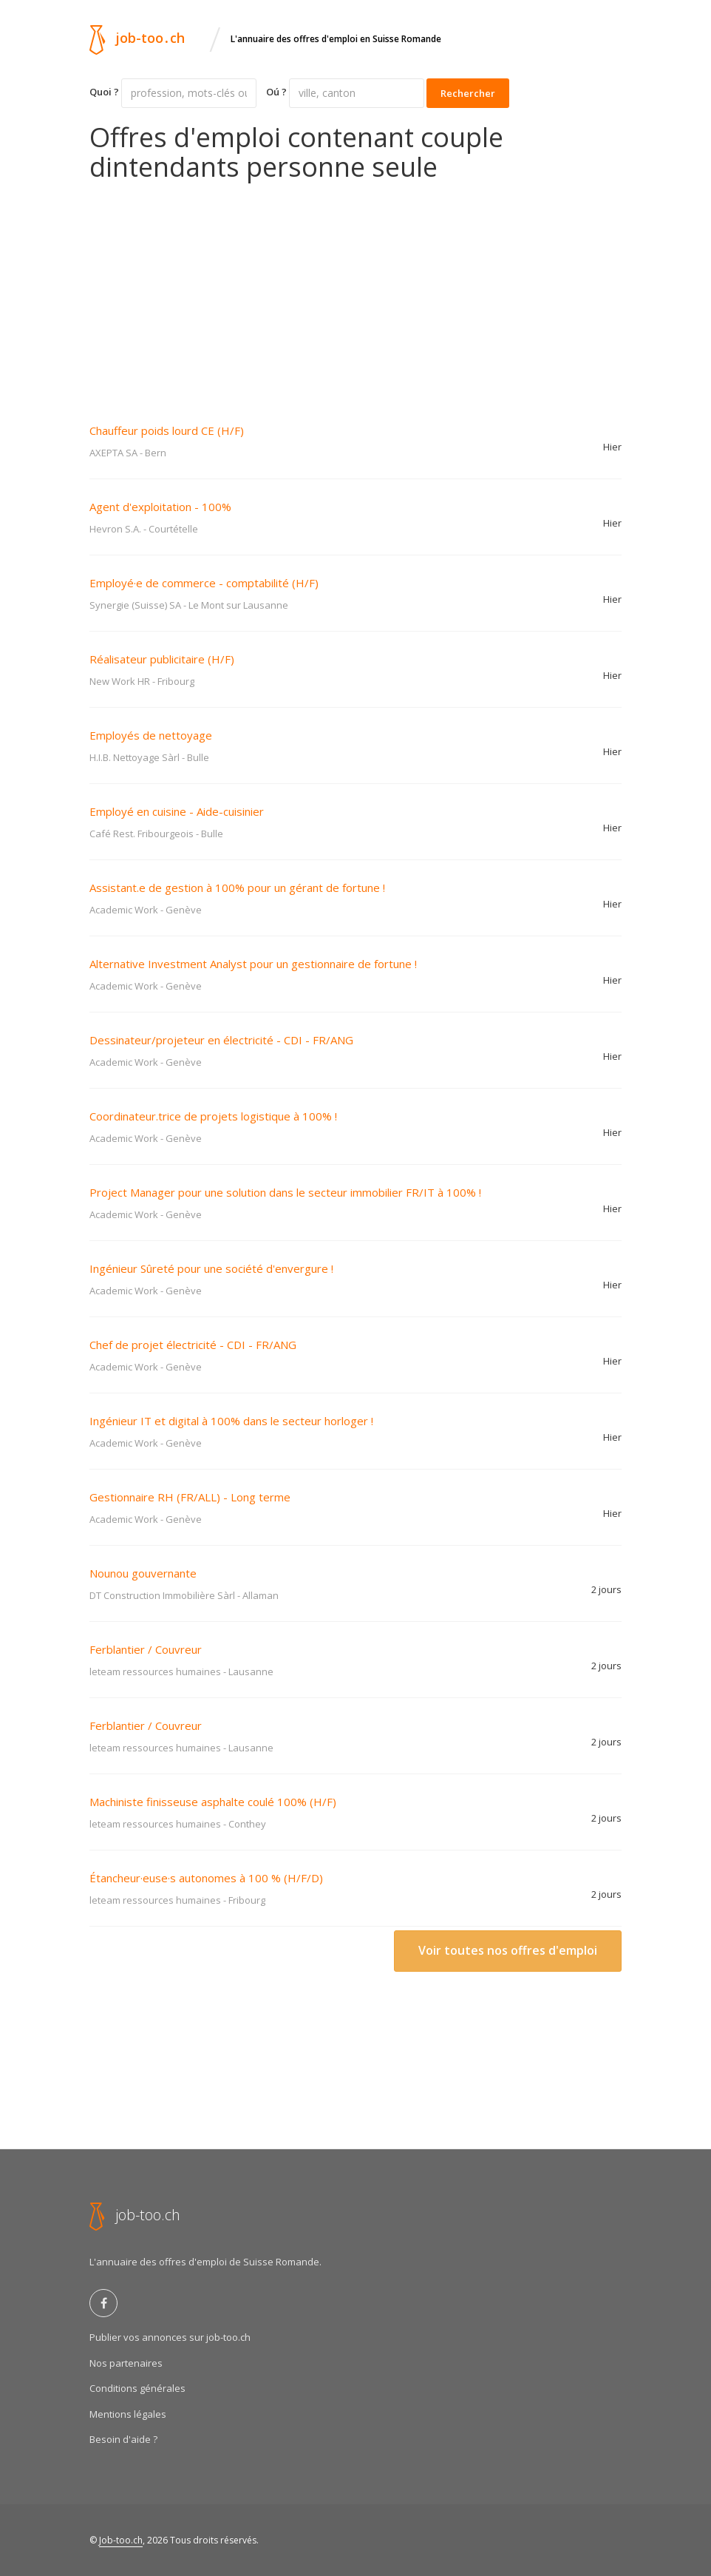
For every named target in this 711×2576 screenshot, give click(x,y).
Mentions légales (127, 2414)
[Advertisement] (355, 292)
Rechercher (467, 93)
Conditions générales (137, 2388)
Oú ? (276, 91)
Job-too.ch (121, 2540)
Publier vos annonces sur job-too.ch (170, 2337)
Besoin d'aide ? (123, 2439)
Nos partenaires (126, 2363)
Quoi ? (104, 91)
